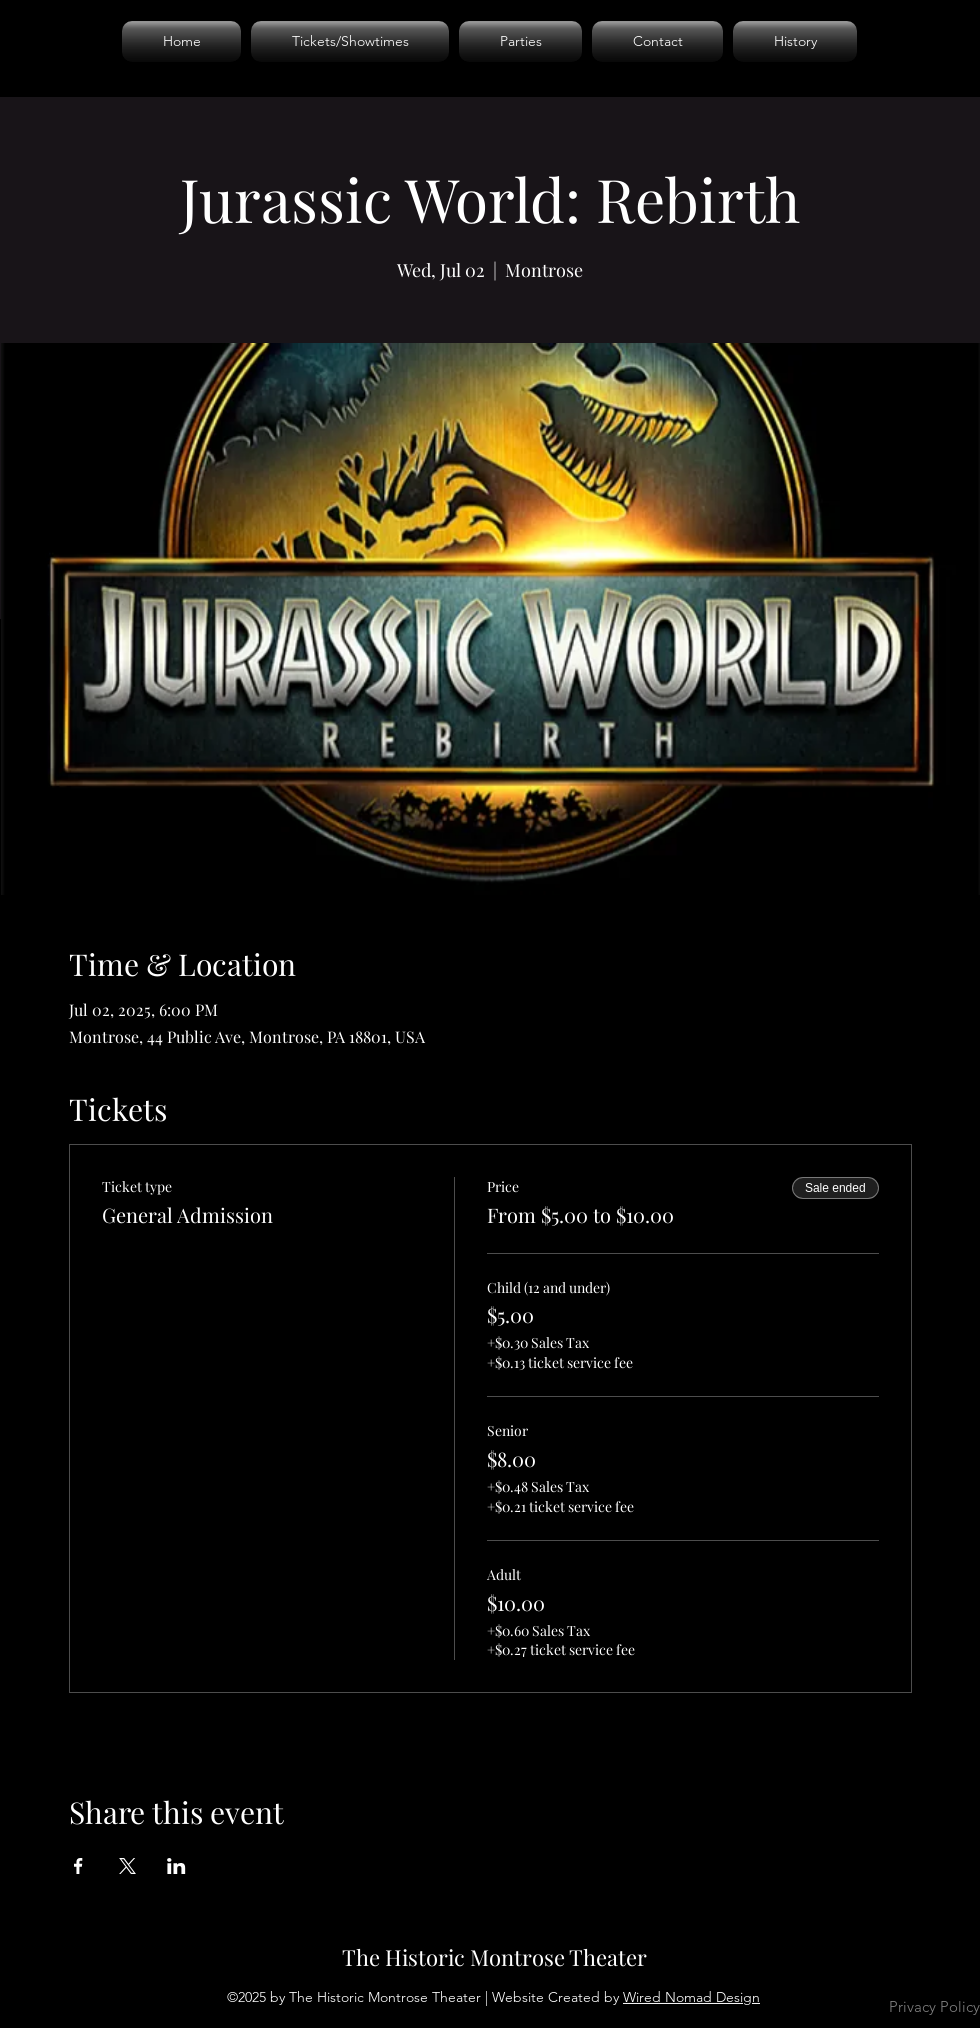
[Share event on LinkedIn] (176, 1866)
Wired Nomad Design (691, 1997)
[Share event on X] (127, 1866)
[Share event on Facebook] (78, 1866)
